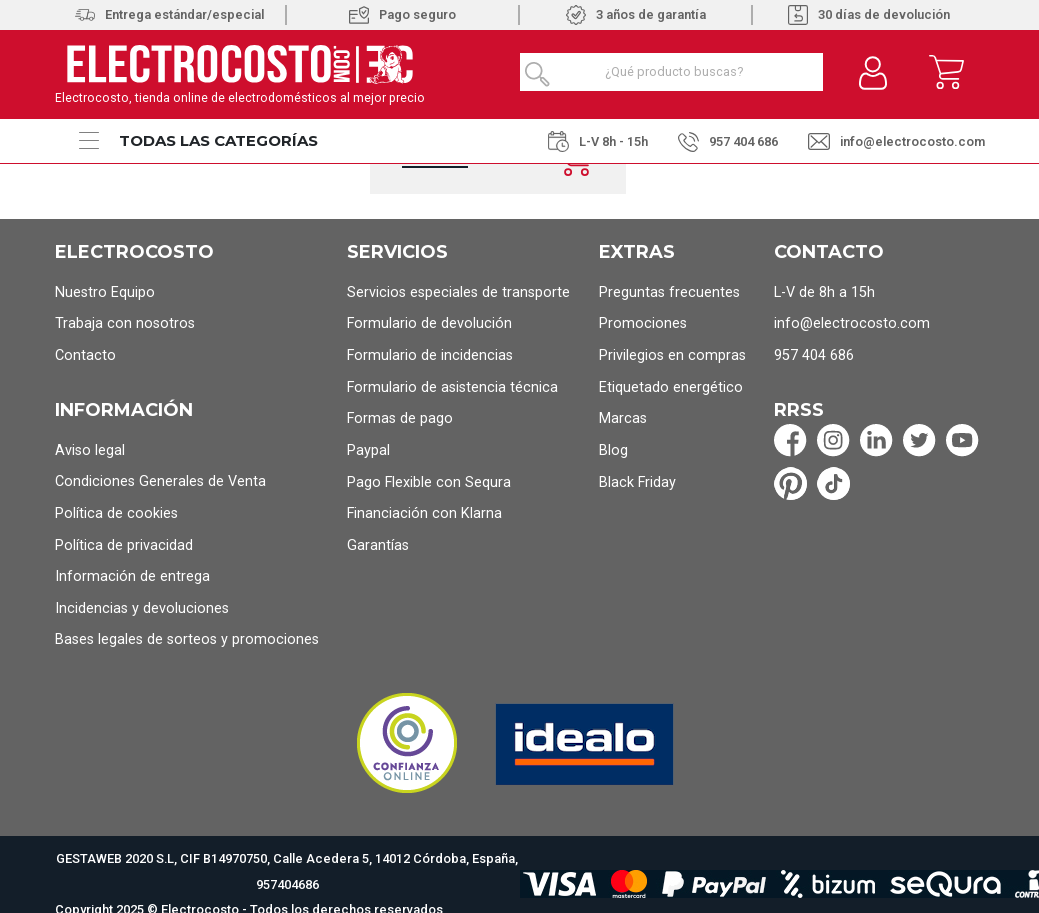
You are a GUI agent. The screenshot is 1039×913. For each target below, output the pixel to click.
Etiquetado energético (671, 387)
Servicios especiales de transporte (458, 292)
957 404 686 (728, 142)
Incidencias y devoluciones (142, 608)
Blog (613, 450)
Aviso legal (90, 450)
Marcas (623, 418)
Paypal (368, 450)
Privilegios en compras (672, 355)
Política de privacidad (124, 545)
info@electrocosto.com (896, 141)
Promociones (643, 323)
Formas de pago (400, 418)
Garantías (378, 545)
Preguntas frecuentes (669, 292)
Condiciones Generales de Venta (160, 481)
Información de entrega (132, 576)
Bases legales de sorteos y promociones (187, 639)
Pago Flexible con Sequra (429, 482)
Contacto (85, 355)
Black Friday (637, 482)
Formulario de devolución (429, 323)
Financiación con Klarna (424, 513)
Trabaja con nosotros (125, 323)
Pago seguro (402, 15)
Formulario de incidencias (430, 355)
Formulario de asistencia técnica (452, 387)
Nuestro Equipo (105, 292)
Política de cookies (116, 513)
